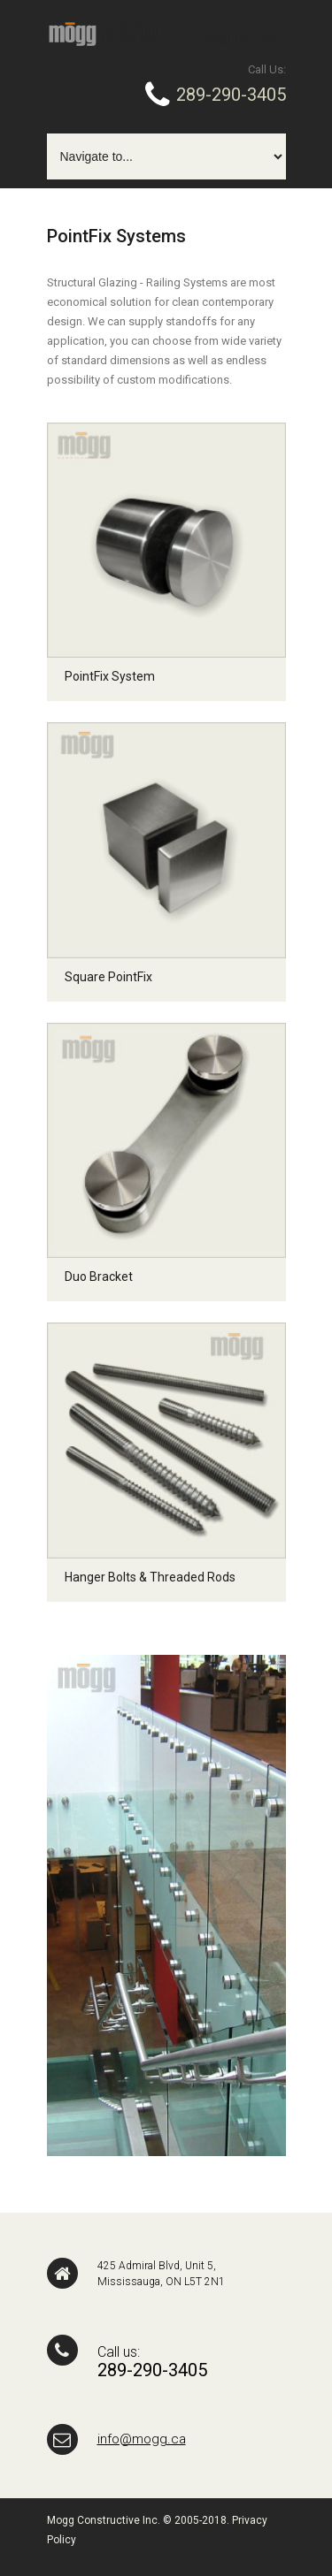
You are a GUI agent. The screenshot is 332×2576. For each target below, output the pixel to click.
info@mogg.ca (141, 2439)
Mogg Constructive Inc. (103, 2520)
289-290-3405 (229, 94)
